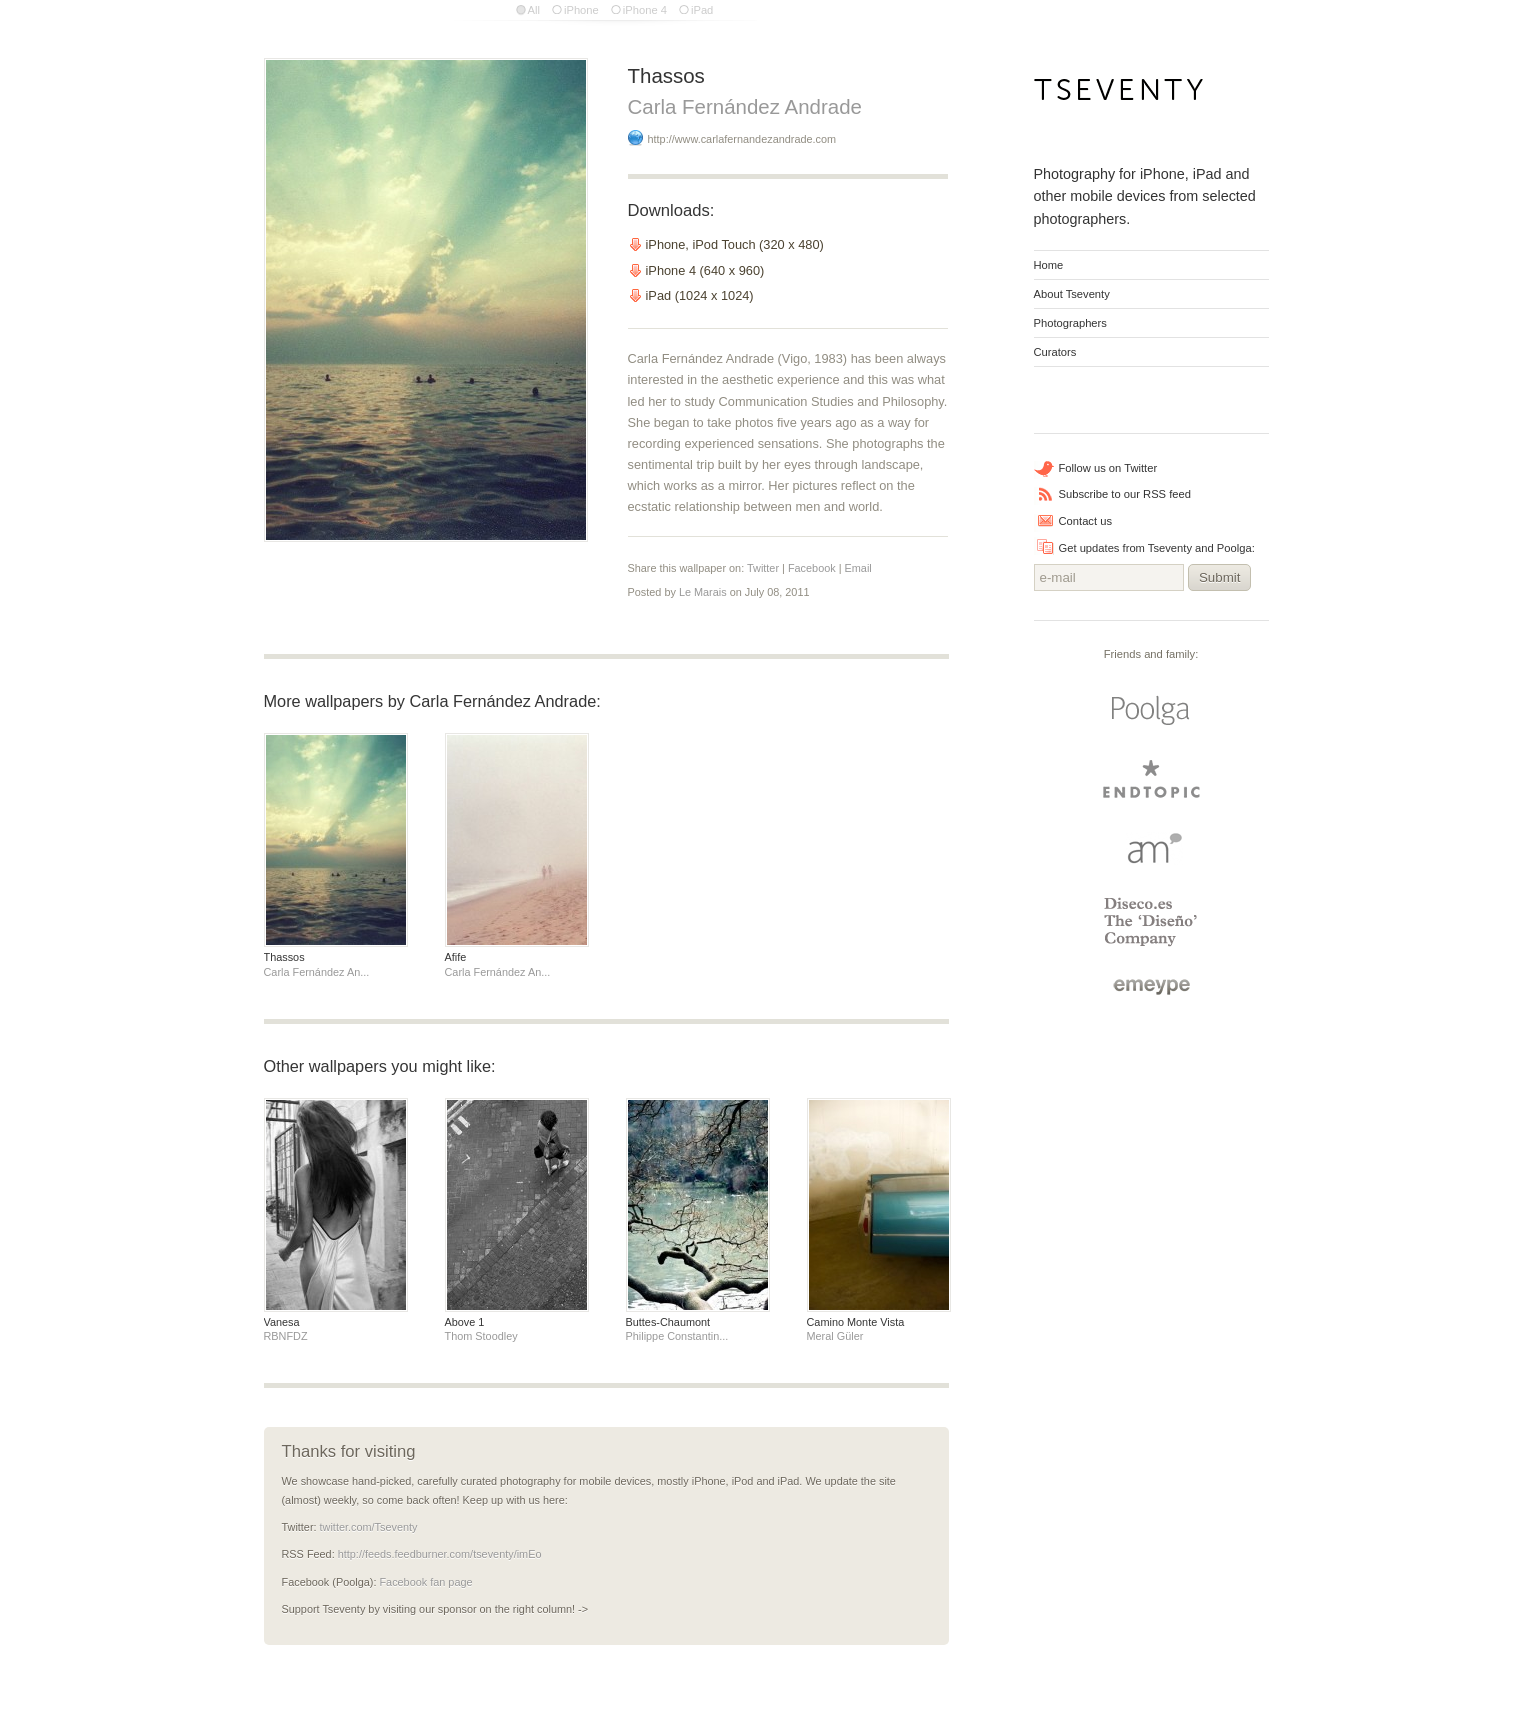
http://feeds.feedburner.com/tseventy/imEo (440, 1554)
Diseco (1151, 922)
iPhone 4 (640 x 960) (705, 270)
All (534, 10)
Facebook (812, 568)
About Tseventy (1072, 294)
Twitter (763, 568)
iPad (702, 10)
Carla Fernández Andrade (745, 106)
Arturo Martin (1151, 847)
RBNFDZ (286, 1336)
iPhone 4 (645, 10)
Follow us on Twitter (1108, 468)
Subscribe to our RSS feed (1125, 494)
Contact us (1085, 521)
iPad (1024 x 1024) (700, 295)
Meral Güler (835, 1336)
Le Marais (703, 592)
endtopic (1151, 779)
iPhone (581, 10)
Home (1049, 265)
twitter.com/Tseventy (369, 1527)
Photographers (1070, 323)
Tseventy (1119, 95)
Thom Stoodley (481, 1336)
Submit (1219, 577)
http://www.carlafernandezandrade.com (744, 139)
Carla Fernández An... (317, 972)
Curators (1055, 352)
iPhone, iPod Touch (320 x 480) (735, 244)
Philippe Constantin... (677, 1336)
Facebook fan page (425, 1582)
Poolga (1151, 711)
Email (858, 568)
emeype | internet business (1151, 987)
